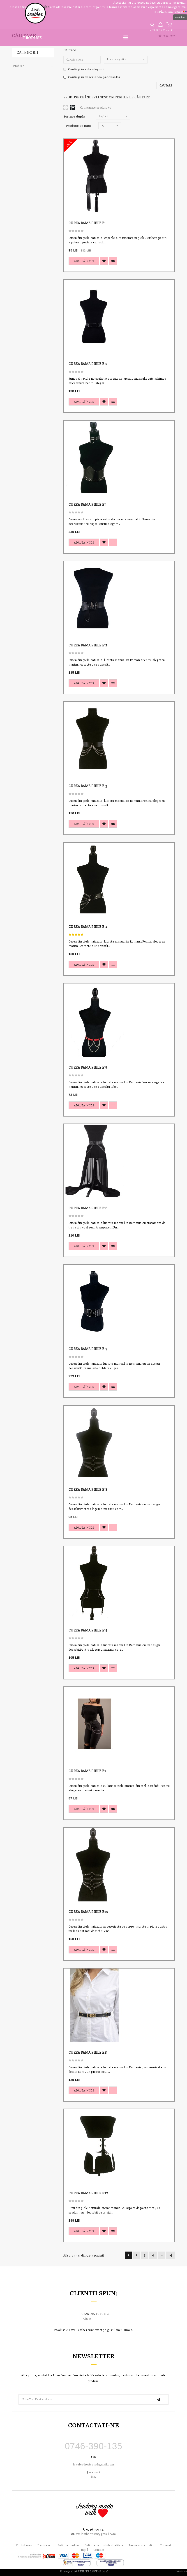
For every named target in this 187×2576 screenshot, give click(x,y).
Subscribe (158, 2399)
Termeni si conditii (142, 2545)
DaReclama (181, 2571)
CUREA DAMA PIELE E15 (88, 1067)
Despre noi (44, 2545)
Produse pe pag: (78, 125)
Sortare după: (74, 116)
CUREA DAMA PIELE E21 (88, 2052)
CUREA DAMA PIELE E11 (87, 504)
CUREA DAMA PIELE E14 (88, 926)
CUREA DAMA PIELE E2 (87, 1771)
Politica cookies (68, 2545)
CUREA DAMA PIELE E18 (88, 1489)
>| (170, 2255)
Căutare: (70, 50)
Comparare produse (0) (96, 107)
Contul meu (24, 2545)
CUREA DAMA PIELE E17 (88, 1349)
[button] (185, 11)
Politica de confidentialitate (104, 2545)
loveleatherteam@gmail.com (93, 2464)
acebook (93, 2472)
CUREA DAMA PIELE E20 (88, 1912)
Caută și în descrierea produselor (92, 77)
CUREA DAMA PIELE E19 (88, 1630)
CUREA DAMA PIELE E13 (88, 786)
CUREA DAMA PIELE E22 (88, 2193)
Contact (98, 2550)
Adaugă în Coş (84, 261)
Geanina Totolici (95, 2314)
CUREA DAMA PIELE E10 (88, 364)
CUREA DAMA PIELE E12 (88, 645)
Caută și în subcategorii (83, 69)
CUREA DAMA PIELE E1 (87, 223)
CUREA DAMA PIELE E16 (88, 1208)
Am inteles (180, 17)
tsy (93, 2477)
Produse (18, 66)
